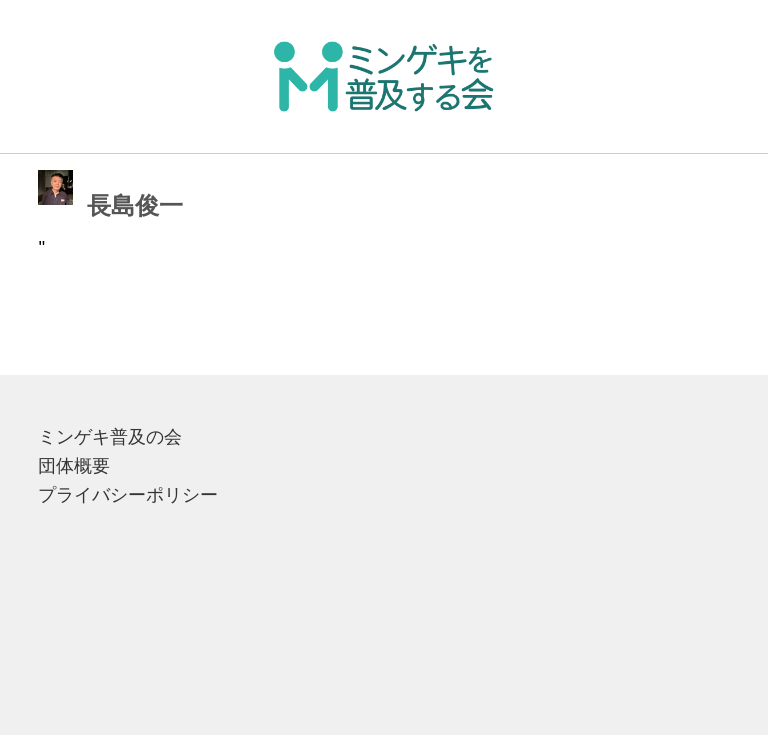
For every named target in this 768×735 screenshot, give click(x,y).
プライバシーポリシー (128, 495)
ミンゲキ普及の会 (110, 437)
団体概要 (74, 466)
